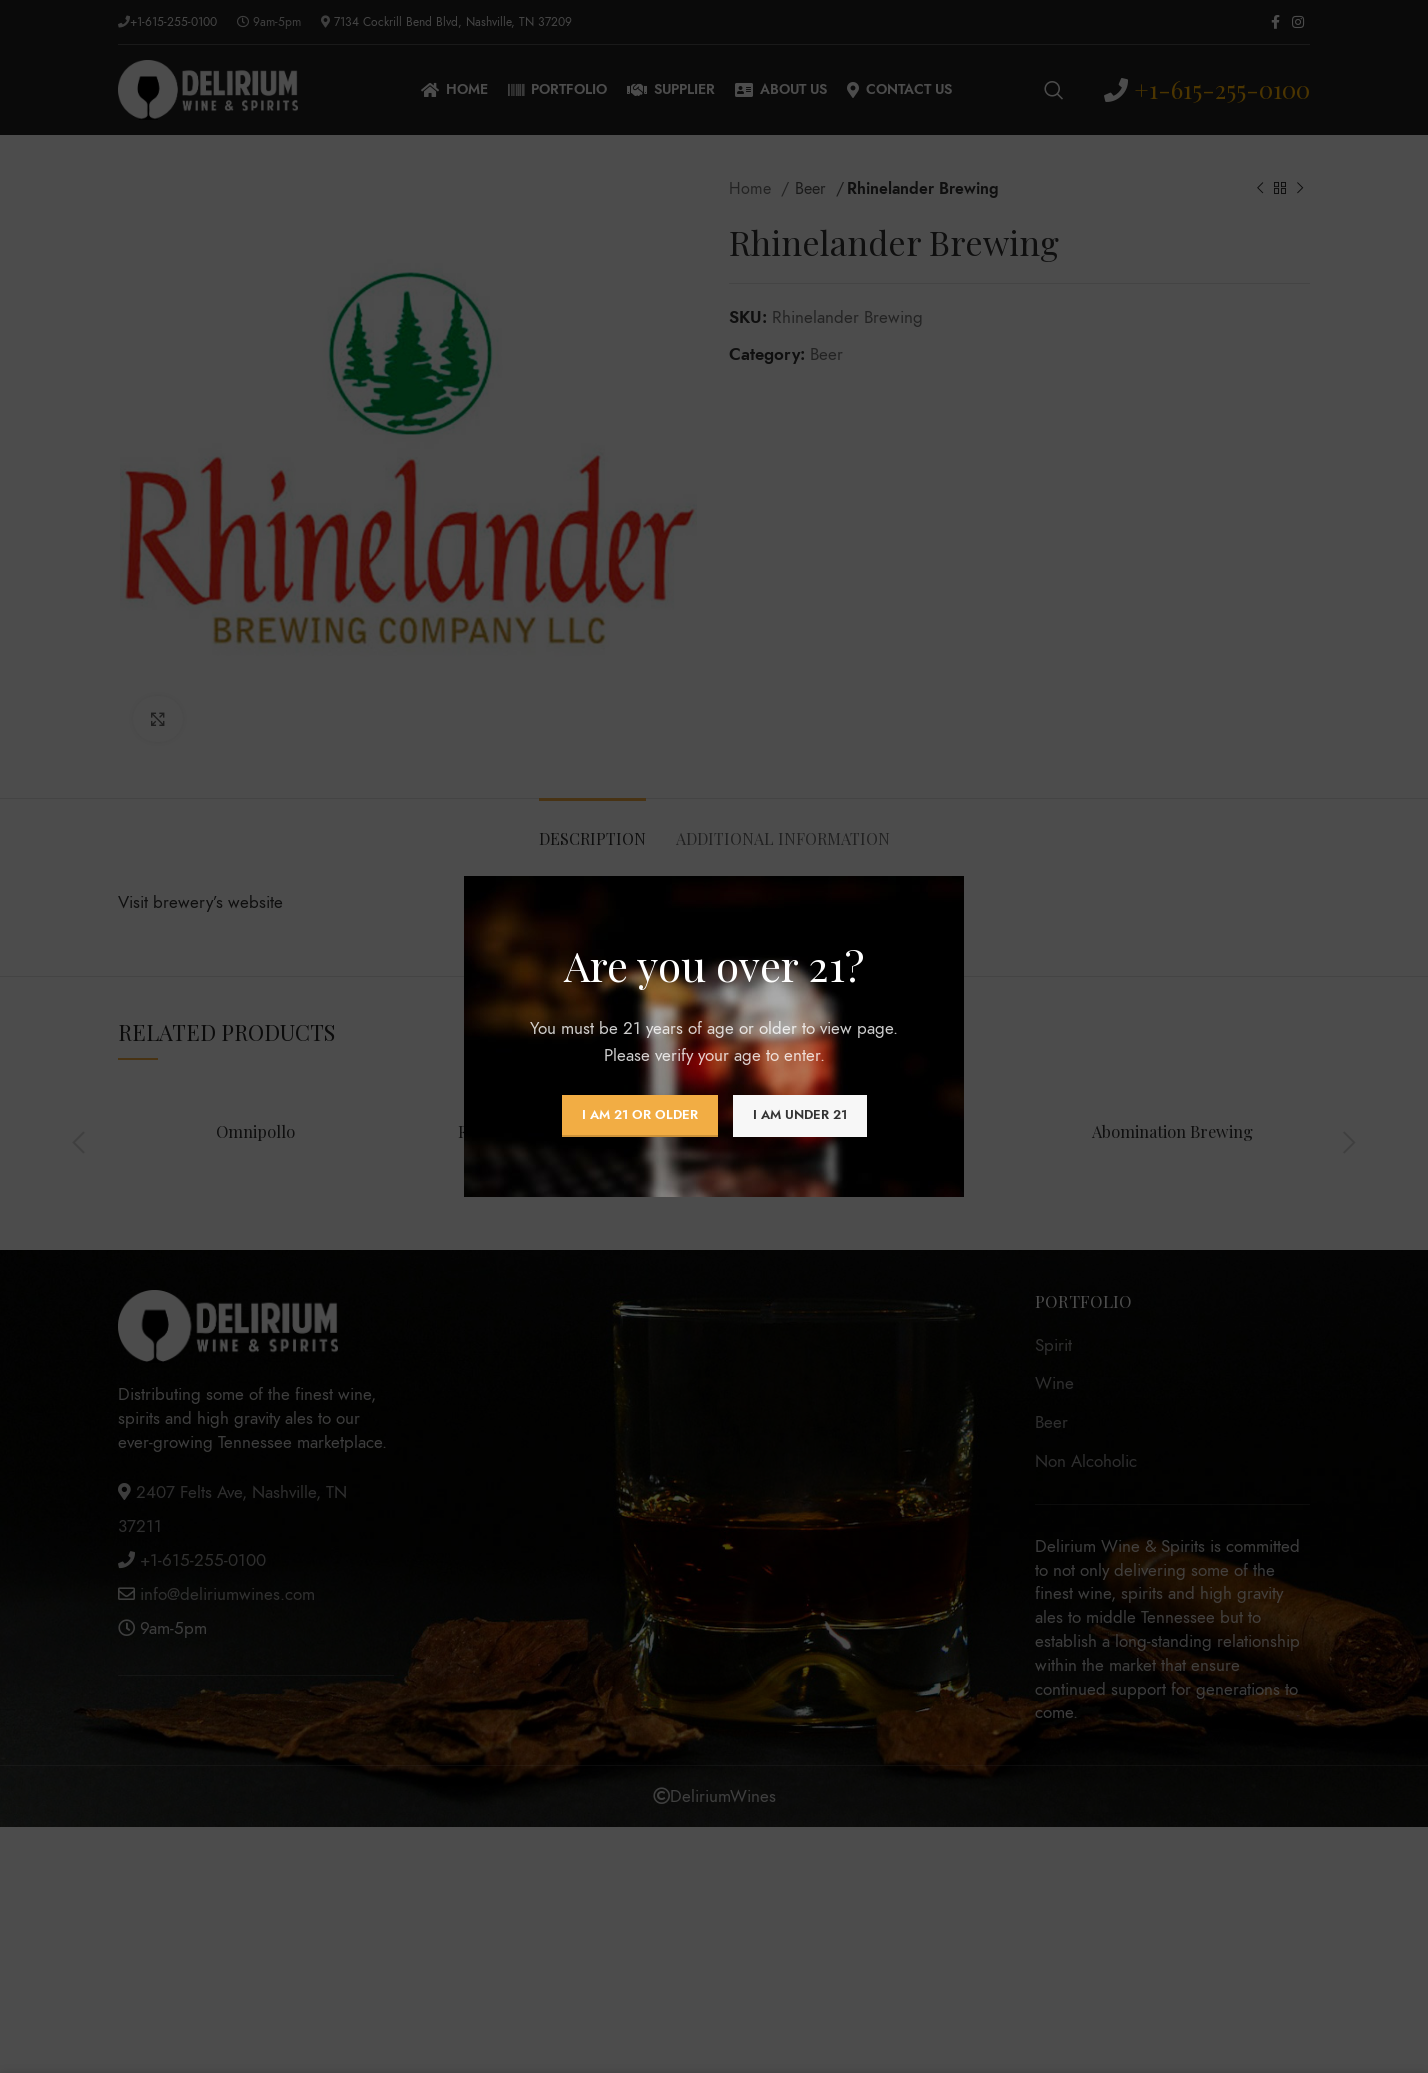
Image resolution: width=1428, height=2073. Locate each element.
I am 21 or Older (640, 1115)
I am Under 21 (800, 1115)
